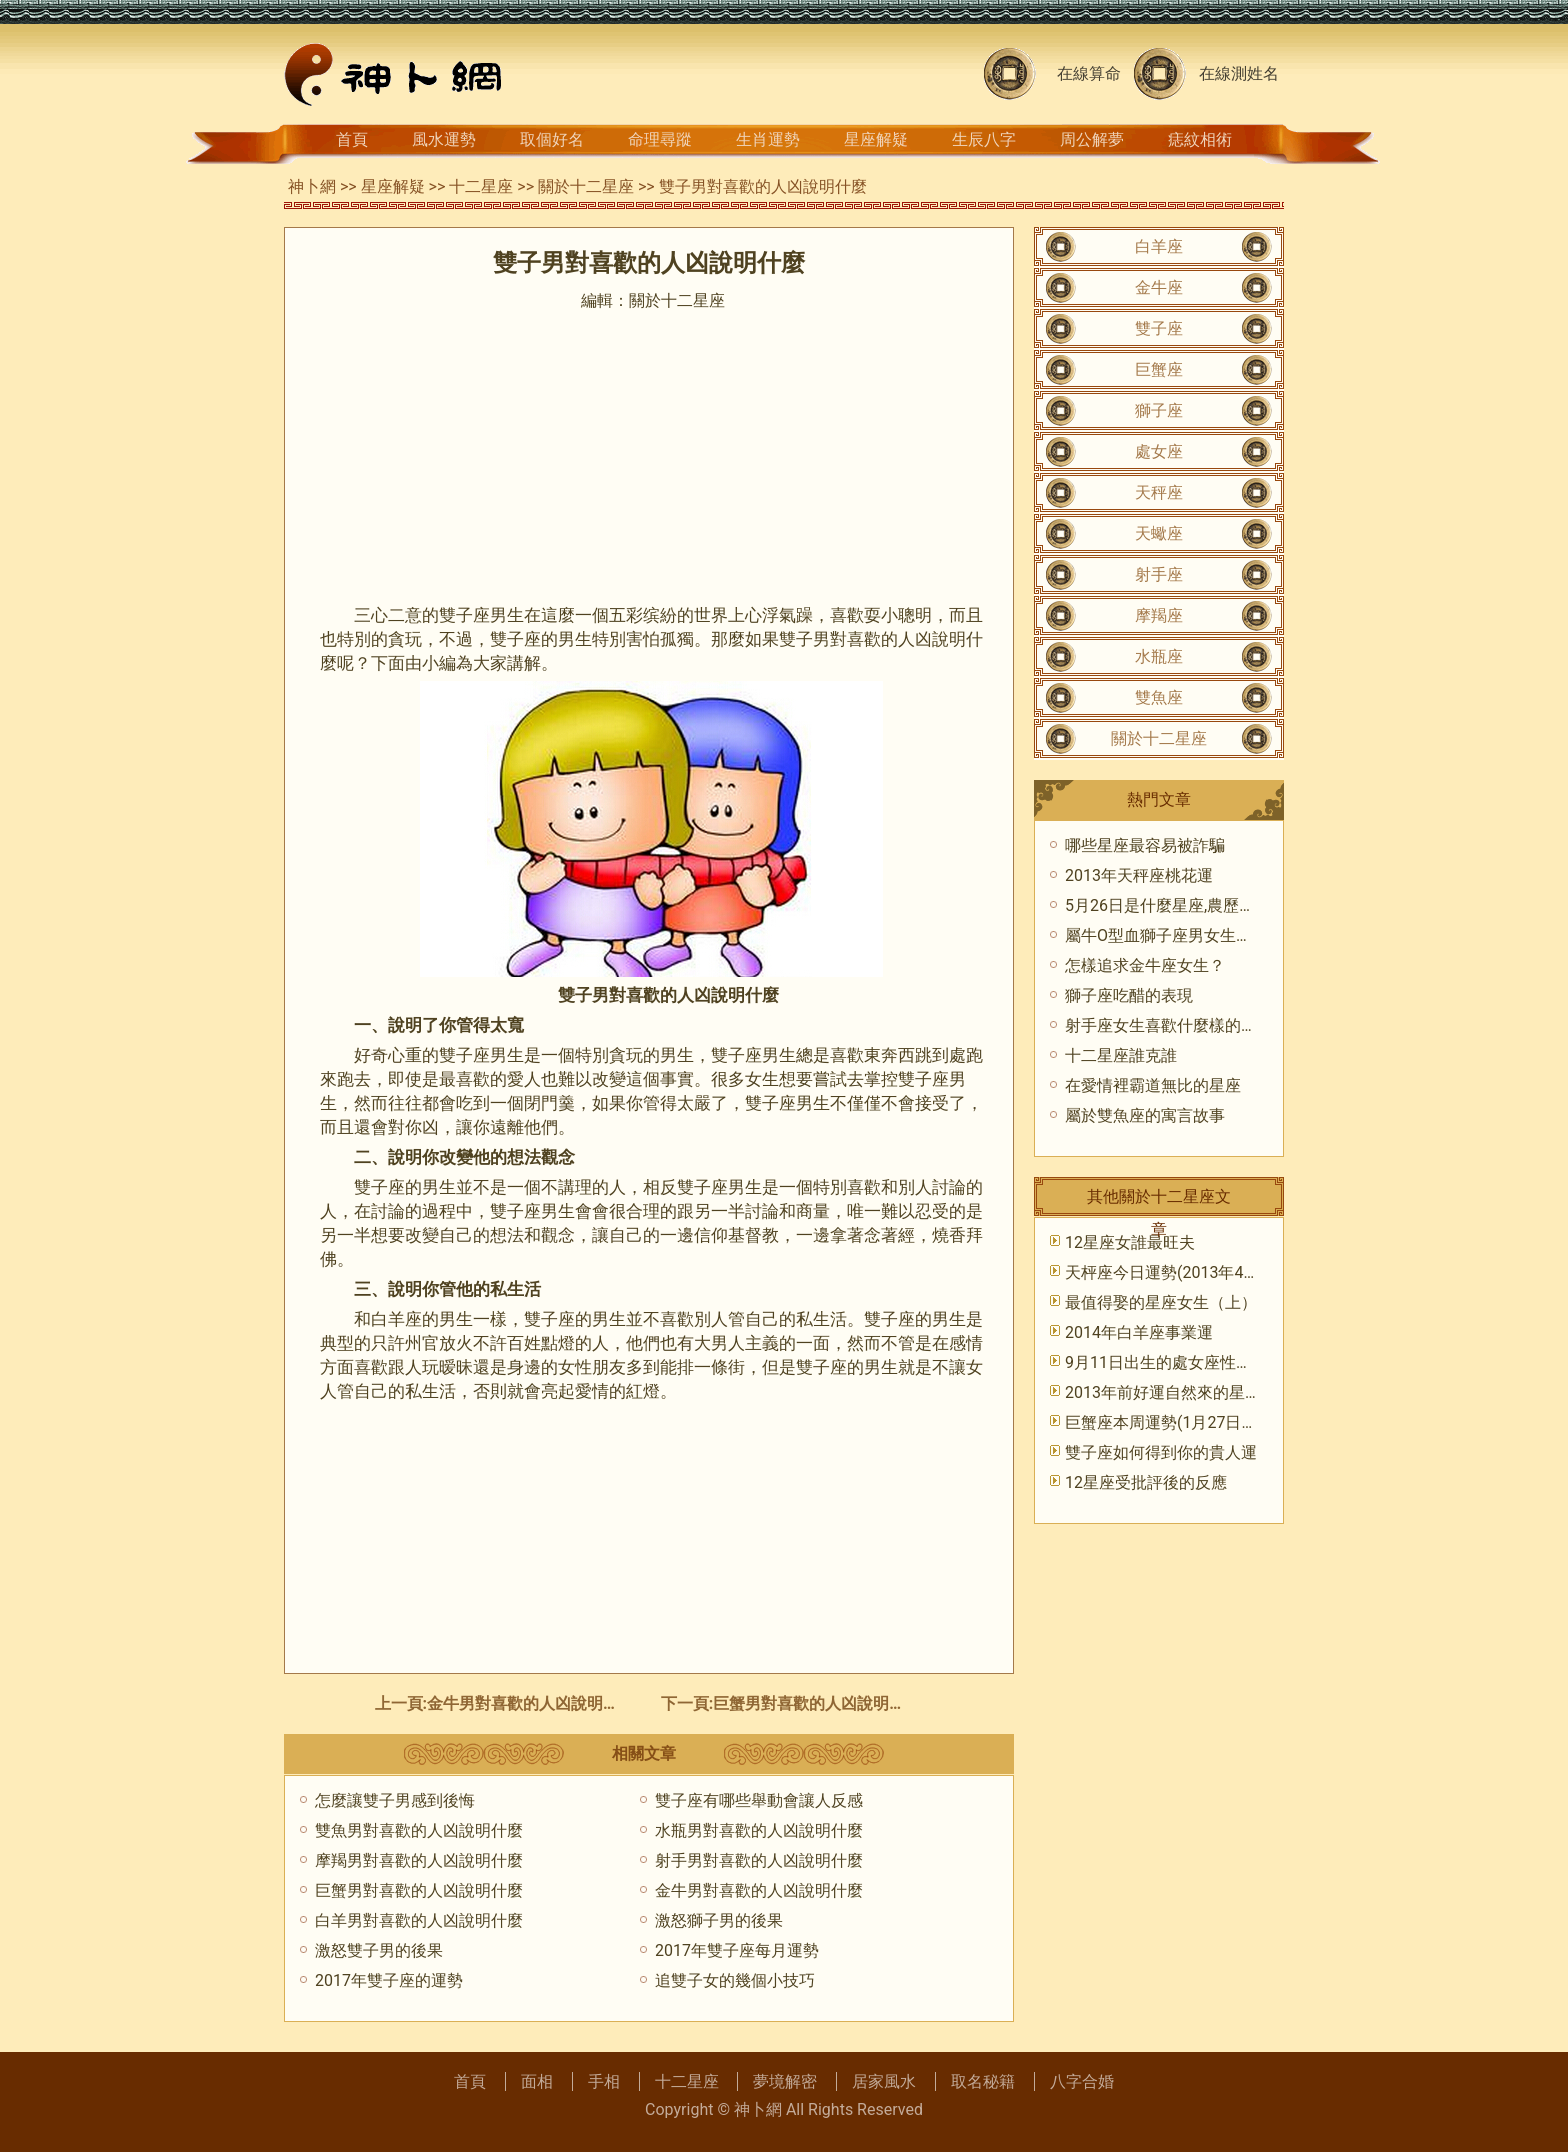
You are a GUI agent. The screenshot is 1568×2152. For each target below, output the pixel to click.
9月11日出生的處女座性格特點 (1174, 1362)
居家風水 (884, 2081)
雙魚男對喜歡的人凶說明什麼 (419, 1830)
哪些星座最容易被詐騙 (1145, 845)
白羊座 (1159, 246)
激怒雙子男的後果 (379, 1950)
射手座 (1159, 574)
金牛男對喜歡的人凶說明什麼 (531, 1703)
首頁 (352, 139)
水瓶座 (1159, 656)
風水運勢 (444, 139)
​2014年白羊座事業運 (1139, 1332)
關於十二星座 (586, 186)
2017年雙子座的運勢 (389, 1980)
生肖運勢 (768, 139)
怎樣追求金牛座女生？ (1145, 965)
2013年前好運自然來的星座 (1163, 1392)
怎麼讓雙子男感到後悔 (395, 1800)
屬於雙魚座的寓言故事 (1145, 1115)
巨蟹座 (1159, 369)
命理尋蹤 (660, 139)
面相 (537, 2081)
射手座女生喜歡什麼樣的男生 (1169, 1025)
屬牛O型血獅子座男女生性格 (1166, 935)
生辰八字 (984, 139)
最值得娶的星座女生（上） (1161, 1302)
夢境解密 (785, 2081)
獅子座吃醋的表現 (1129, 995)
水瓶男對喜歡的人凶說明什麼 (759, 1830)
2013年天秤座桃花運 (1139, 875)
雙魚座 (1159, 697)
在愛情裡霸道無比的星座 (1153, 1085)
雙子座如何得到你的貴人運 (1161, 1452)
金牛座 (1159, 287)
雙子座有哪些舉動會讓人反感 (759, 1800)
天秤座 (1159, 492)
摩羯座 (1159, 615)
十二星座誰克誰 (1121, 1055)
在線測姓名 (1239, 73)
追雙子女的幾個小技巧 (735, 1980)
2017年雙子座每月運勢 (737, 1950)
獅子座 (1159, 410)
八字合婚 (1082, 2081)
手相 (604, 2081)
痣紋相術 (1200, 139)
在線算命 (1089, 73)
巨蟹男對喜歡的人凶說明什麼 (817, 1703)
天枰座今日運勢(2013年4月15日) (1182, 1272)
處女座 (1159, 451)
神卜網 (312, 186)
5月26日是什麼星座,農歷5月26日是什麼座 (1213, 905)
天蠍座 (1159, 533)
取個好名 (552, 139)
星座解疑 (876, 139)
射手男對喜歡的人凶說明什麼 (759, 1860)
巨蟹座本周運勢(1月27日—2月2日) (1187, 1422)
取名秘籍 (983, 2081)
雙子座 (1159, 328)
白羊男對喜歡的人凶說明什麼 (419, 1920)
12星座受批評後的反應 (1146, 1482)
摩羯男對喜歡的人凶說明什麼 (419, 1860)
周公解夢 (1092, 139)
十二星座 (481, 186)
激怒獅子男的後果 (719, 1920)
